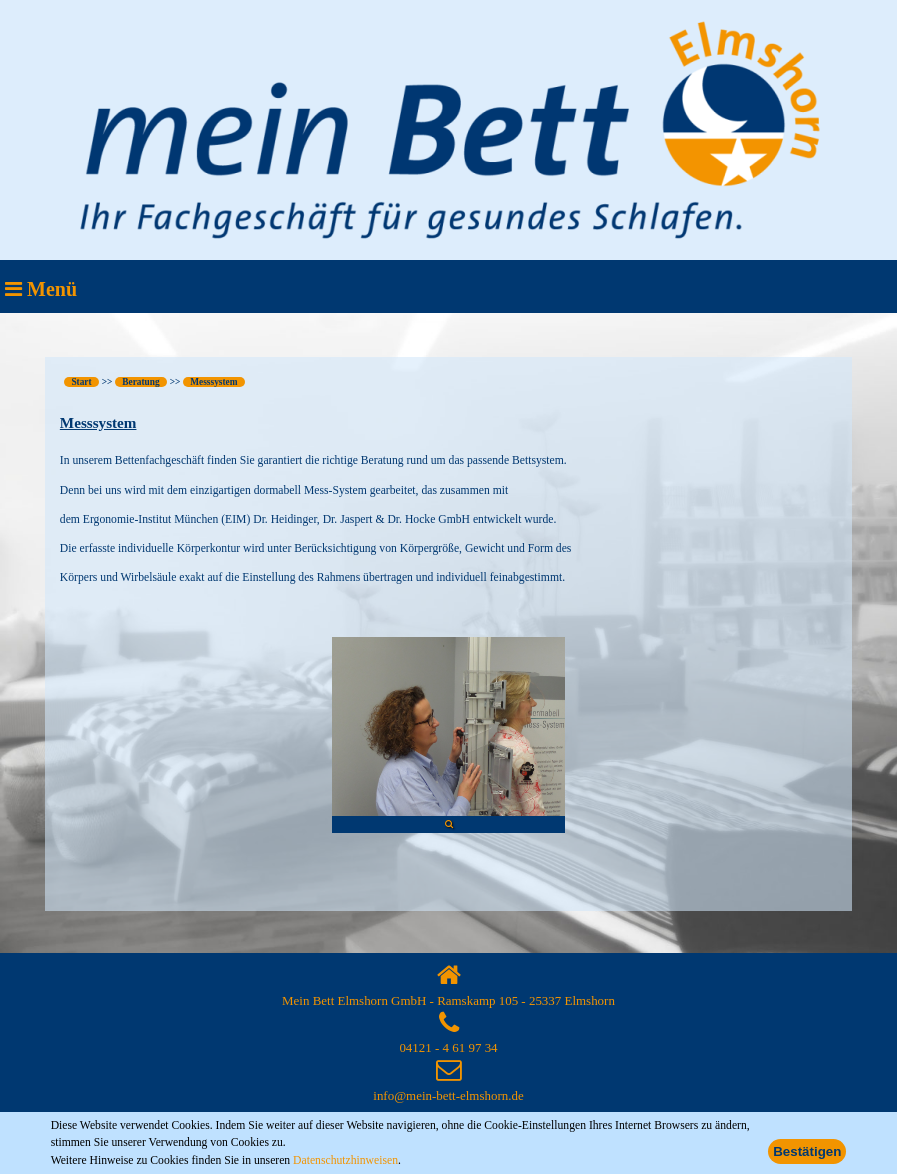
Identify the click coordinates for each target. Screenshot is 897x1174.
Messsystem (213, 382)
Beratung (140, 382)
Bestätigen (807, 1151)
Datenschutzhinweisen (345, 1160)
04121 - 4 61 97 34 (448, 1047)
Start (81, 382)
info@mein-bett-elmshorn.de (448, 1095)
